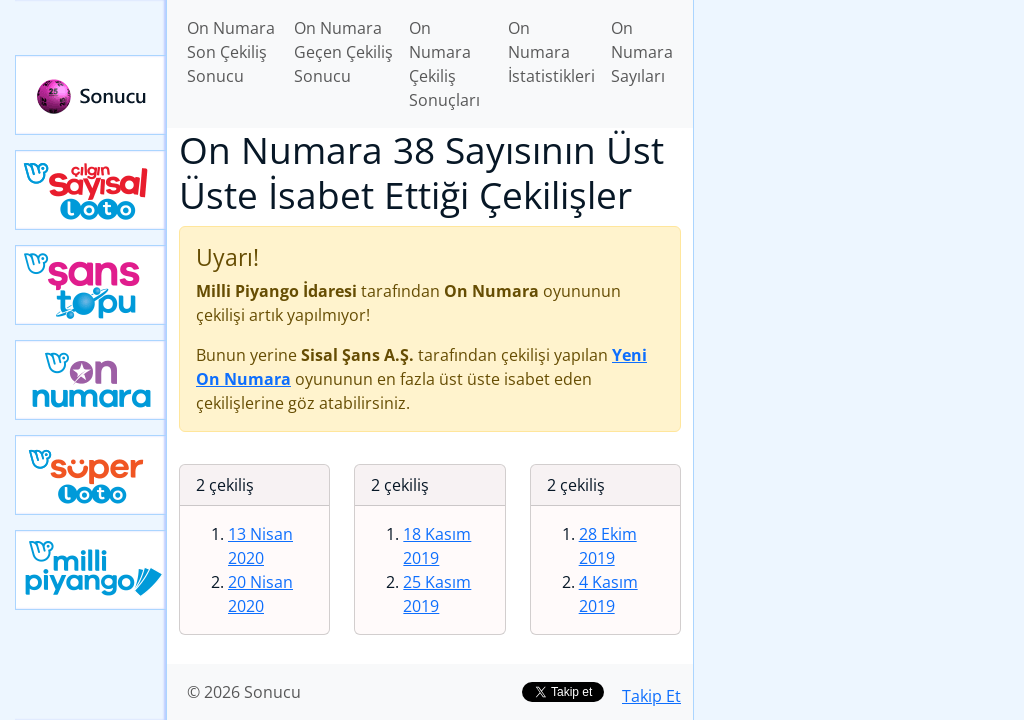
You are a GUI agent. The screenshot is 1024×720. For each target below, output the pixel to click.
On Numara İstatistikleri (551, 52)
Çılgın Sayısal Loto (91, 190)
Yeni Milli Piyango (91, 570)
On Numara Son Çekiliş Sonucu (231, 52)
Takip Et (651, 696)
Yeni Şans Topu (91, 285)
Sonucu (91, 95)
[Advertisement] (859, 141)
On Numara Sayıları (642, 52)
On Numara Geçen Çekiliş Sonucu (343, 52)
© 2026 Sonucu (244, 692)
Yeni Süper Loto (91, 475)
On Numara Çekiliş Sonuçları (444, 64)
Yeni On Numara (91, 380)
